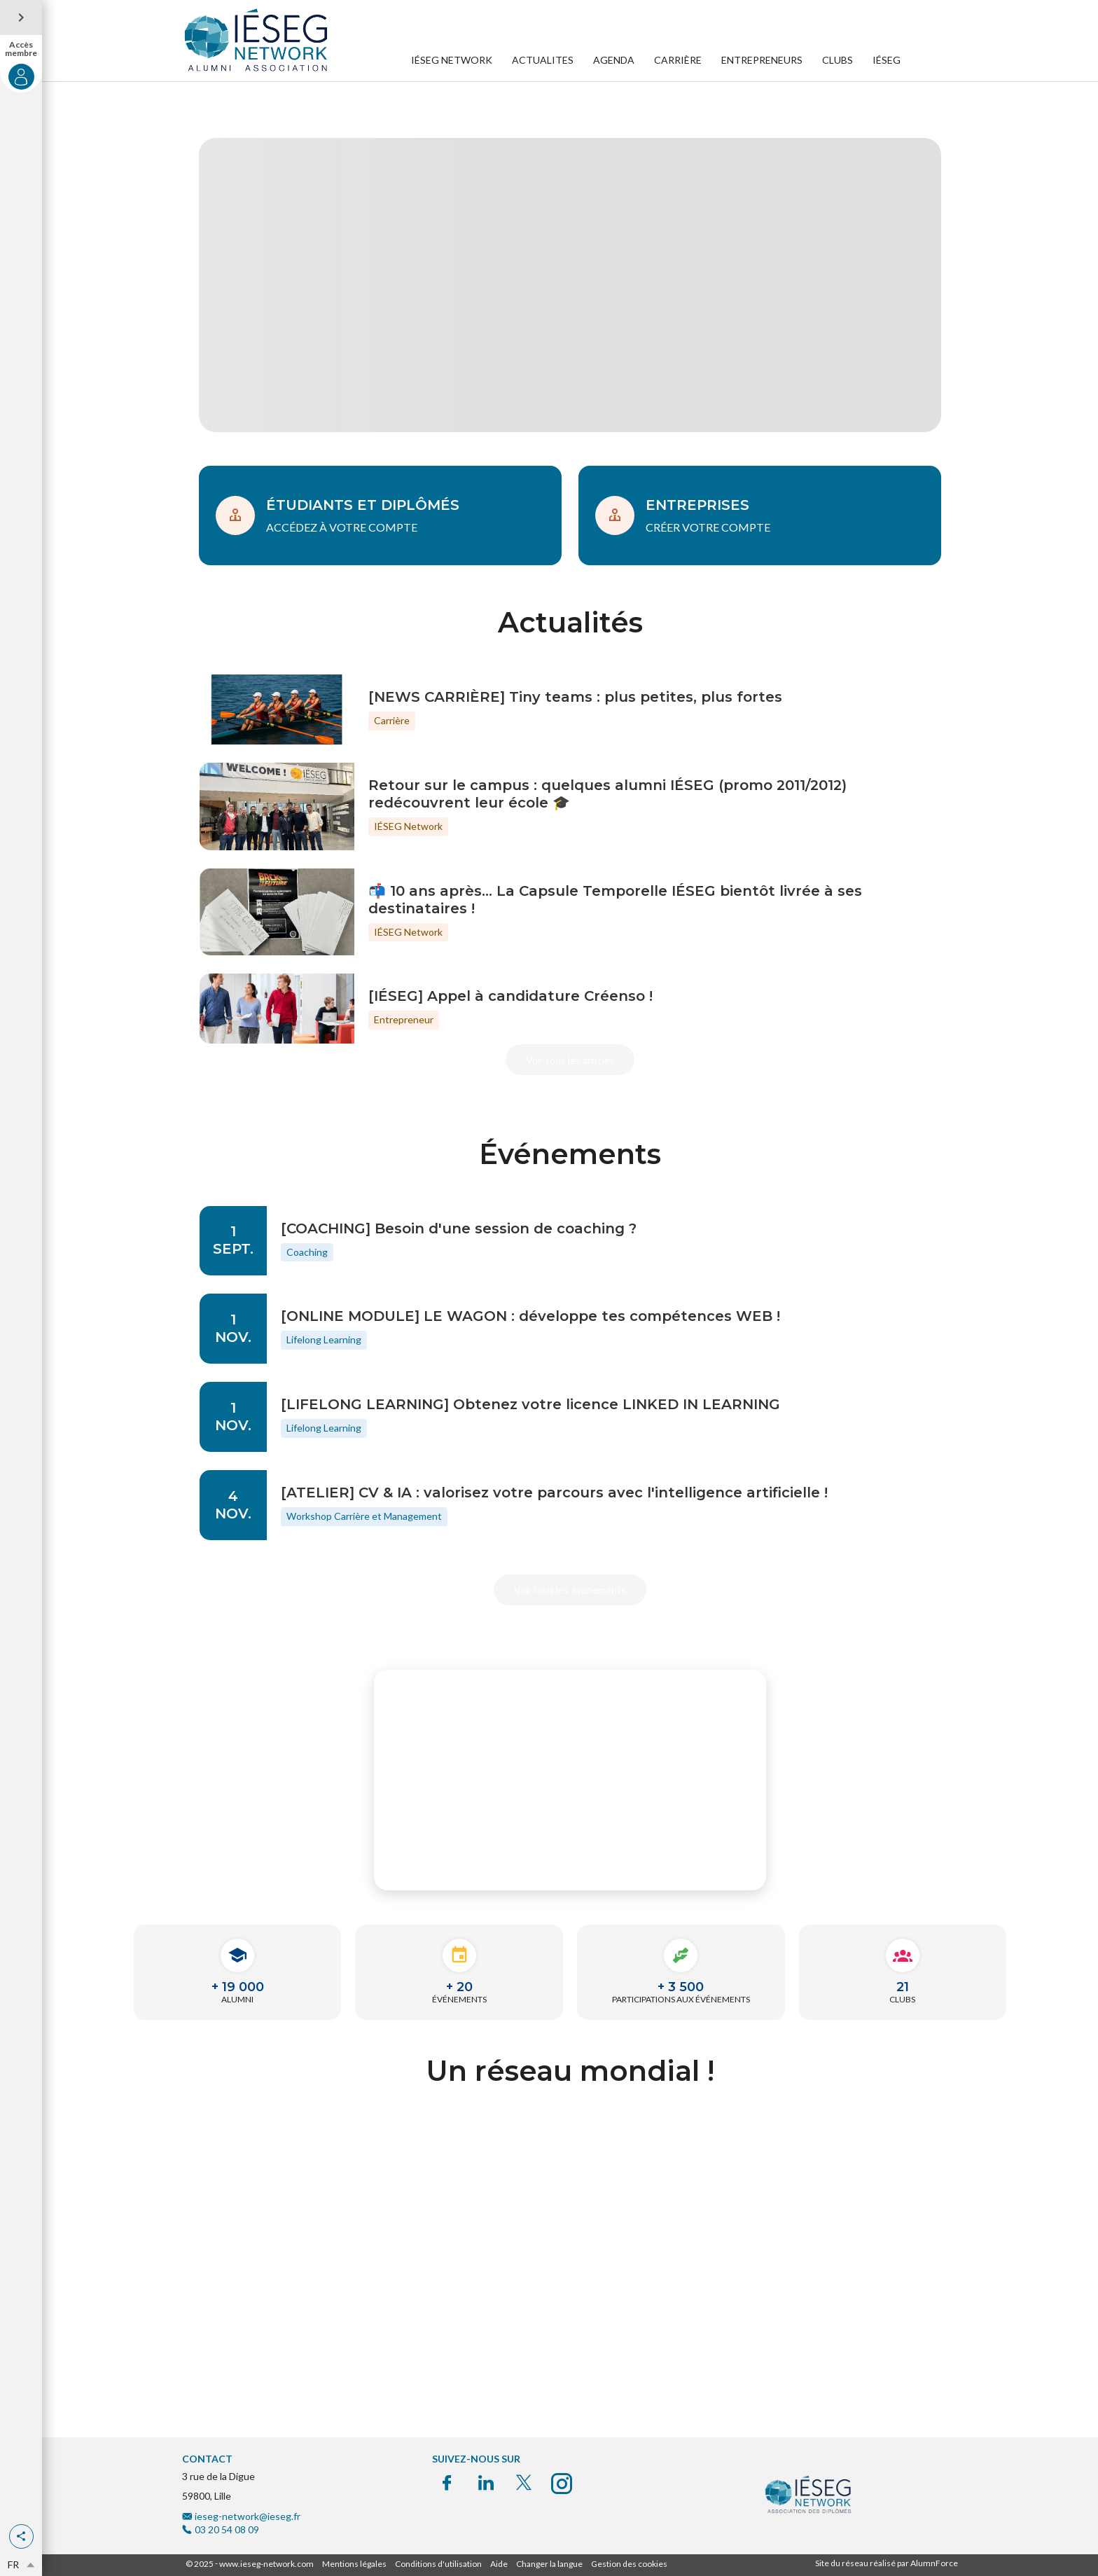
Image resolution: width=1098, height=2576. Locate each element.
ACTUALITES (543, 60)
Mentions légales (354, 2563)
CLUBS (837, 60)
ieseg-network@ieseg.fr (247, 2516)
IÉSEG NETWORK (451, 60)
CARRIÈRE (678, 60)
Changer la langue (549, 2563)
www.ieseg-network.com (266, 2563)
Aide (499, 2563)
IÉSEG (887, 60)
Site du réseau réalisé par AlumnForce (886, 2563)
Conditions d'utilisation (438, 2563)
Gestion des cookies (629, 2563)
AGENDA (613, 60)
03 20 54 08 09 (227, 2529)
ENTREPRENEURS (761, 60)
